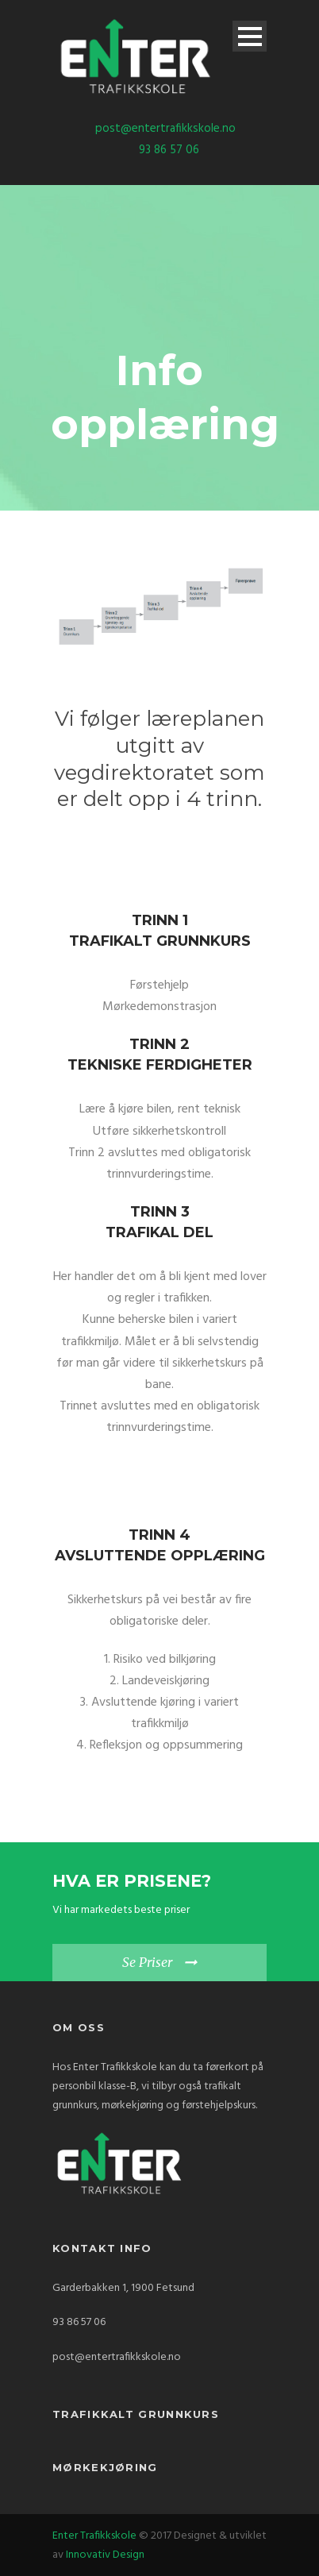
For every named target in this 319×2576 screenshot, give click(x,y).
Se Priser (147, 1962)
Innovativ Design (105, 2555)
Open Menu (250, 36)
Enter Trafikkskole (94, 2536)
